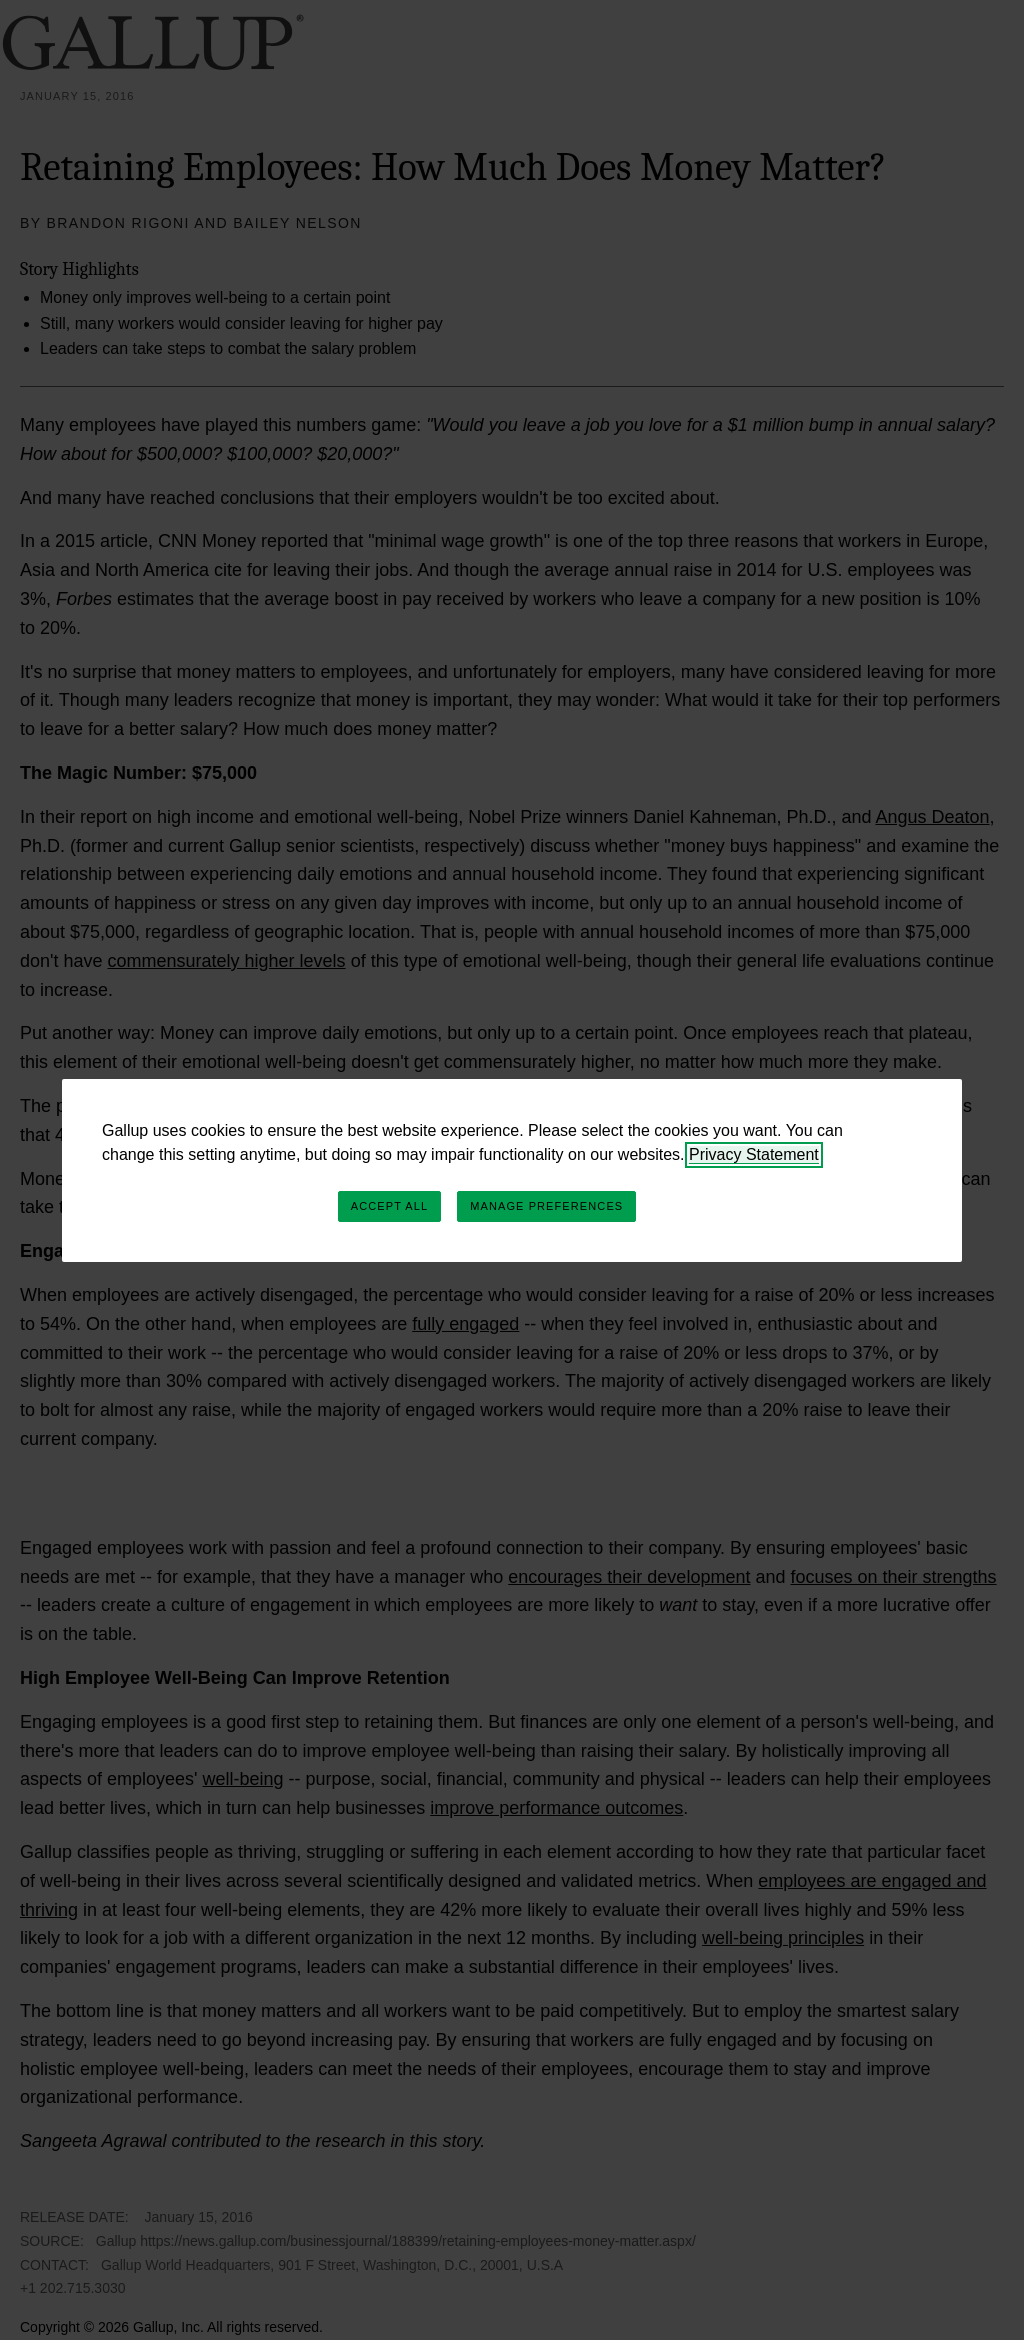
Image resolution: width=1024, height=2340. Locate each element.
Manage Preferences (546, 1206)
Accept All (389, 1206)
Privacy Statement (754, 1154)
